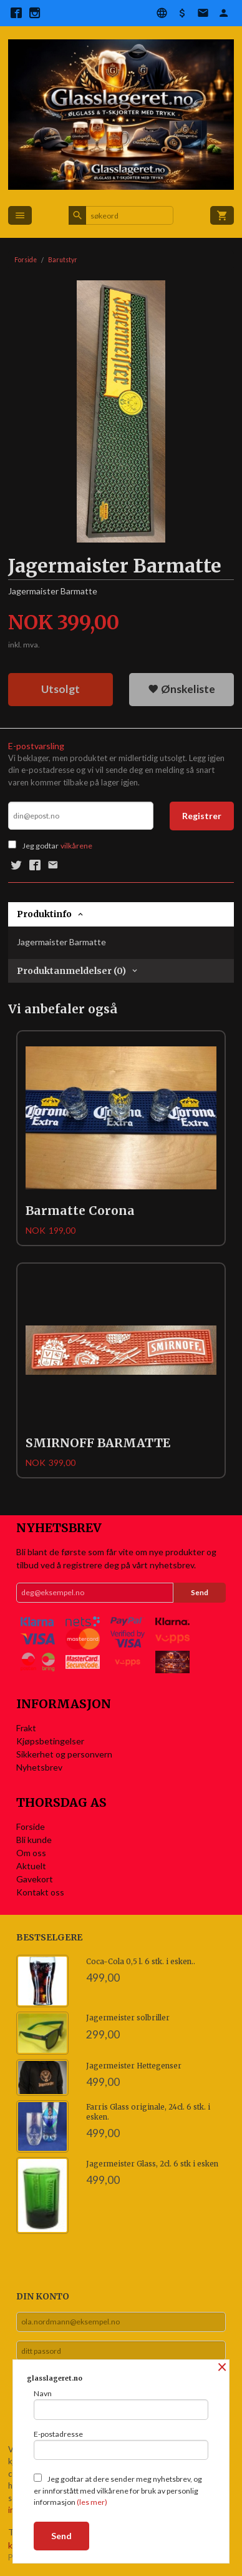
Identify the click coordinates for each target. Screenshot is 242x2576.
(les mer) (92, 2502)
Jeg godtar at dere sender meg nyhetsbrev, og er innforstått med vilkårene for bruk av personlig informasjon (118, 2490)
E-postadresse (121, 2444)
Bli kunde (34, 1839)
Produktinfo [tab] (44, 914)
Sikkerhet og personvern (64, 1754)
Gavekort (34, 1879)
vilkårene (76, 845)
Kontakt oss (40, 1892)
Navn (121, 2404)
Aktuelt (31, 1866)
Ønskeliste (181, 689)
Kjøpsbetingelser (50, 1741)
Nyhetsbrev (39, 1767)
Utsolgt (60, 689)
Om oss (31, 1852)
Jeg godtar (40, 845)
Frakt (26, 1728)
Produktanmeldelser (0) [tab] (71, 970)
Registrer (201, 815)
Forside (25, 259)
